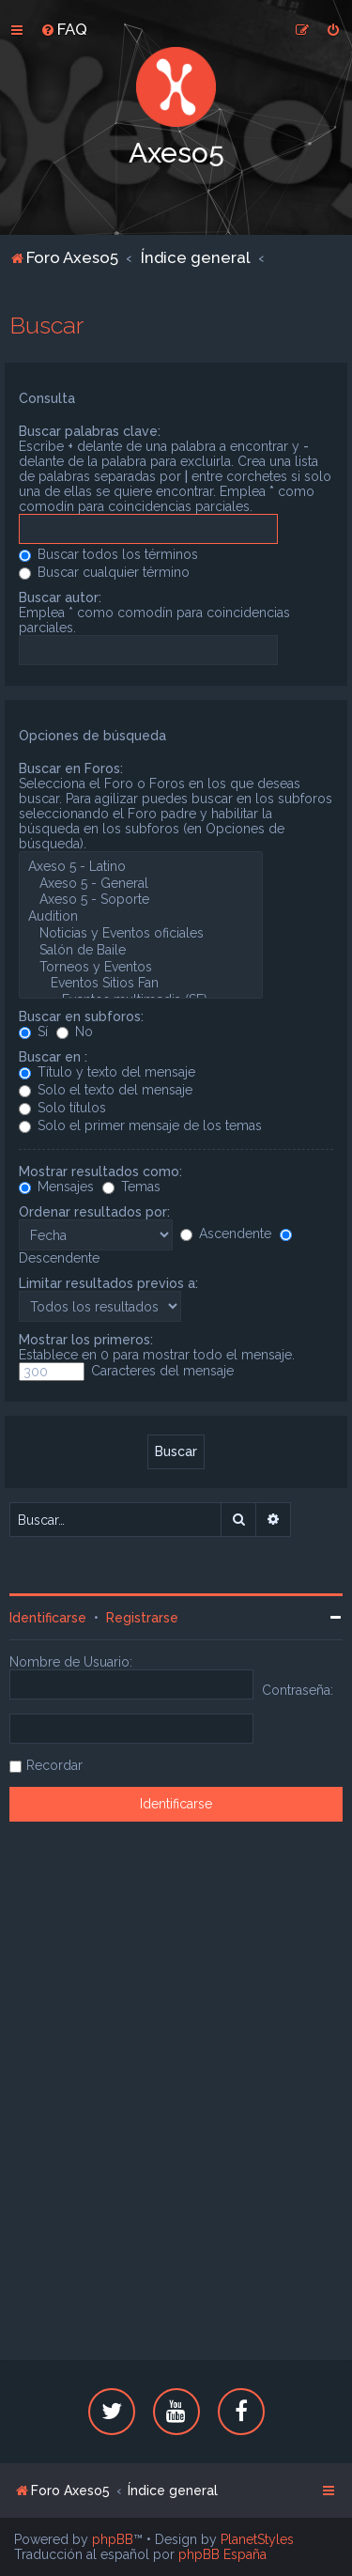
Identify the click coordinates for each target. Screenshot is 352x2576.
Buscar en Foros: (71, 768)
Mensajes (56, 1186)
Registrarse (142, 1617)
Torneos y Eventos (140, 967)
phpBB (112, 2539)
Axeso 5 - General (140, 884)
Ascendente (225, 1233)
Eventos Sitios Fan (140, 983)
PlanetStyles (257, 2539)
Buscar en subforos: (81, 1016)
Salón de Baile (140, 950)
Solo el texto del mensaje (105, 1089)
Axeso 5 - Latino (140, 867)
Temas (131, 1186)
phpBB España (222, 2554)
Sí (33, 1031)
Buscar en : (53, 1056)
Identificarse (47, 1617)
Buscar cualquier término (104, 572)
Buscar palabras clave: (90, 431)
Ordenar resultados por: (94, 1211)
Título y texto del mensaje (107, 1071)
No (74, 1031)
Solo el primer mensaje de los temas (140, 1125)
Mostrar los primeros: (86, 1339)
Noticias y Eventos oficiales (140, 933)
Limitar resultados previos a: (108, 1283)
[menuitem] (63, 29)
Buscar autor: (60, 597)
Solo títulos (62, 1107)
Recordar (54, 1765)
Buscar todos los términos (108, 554)
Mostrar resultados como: (100, 1171)
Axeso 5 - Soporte (140, 900)
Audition (140, 916)
